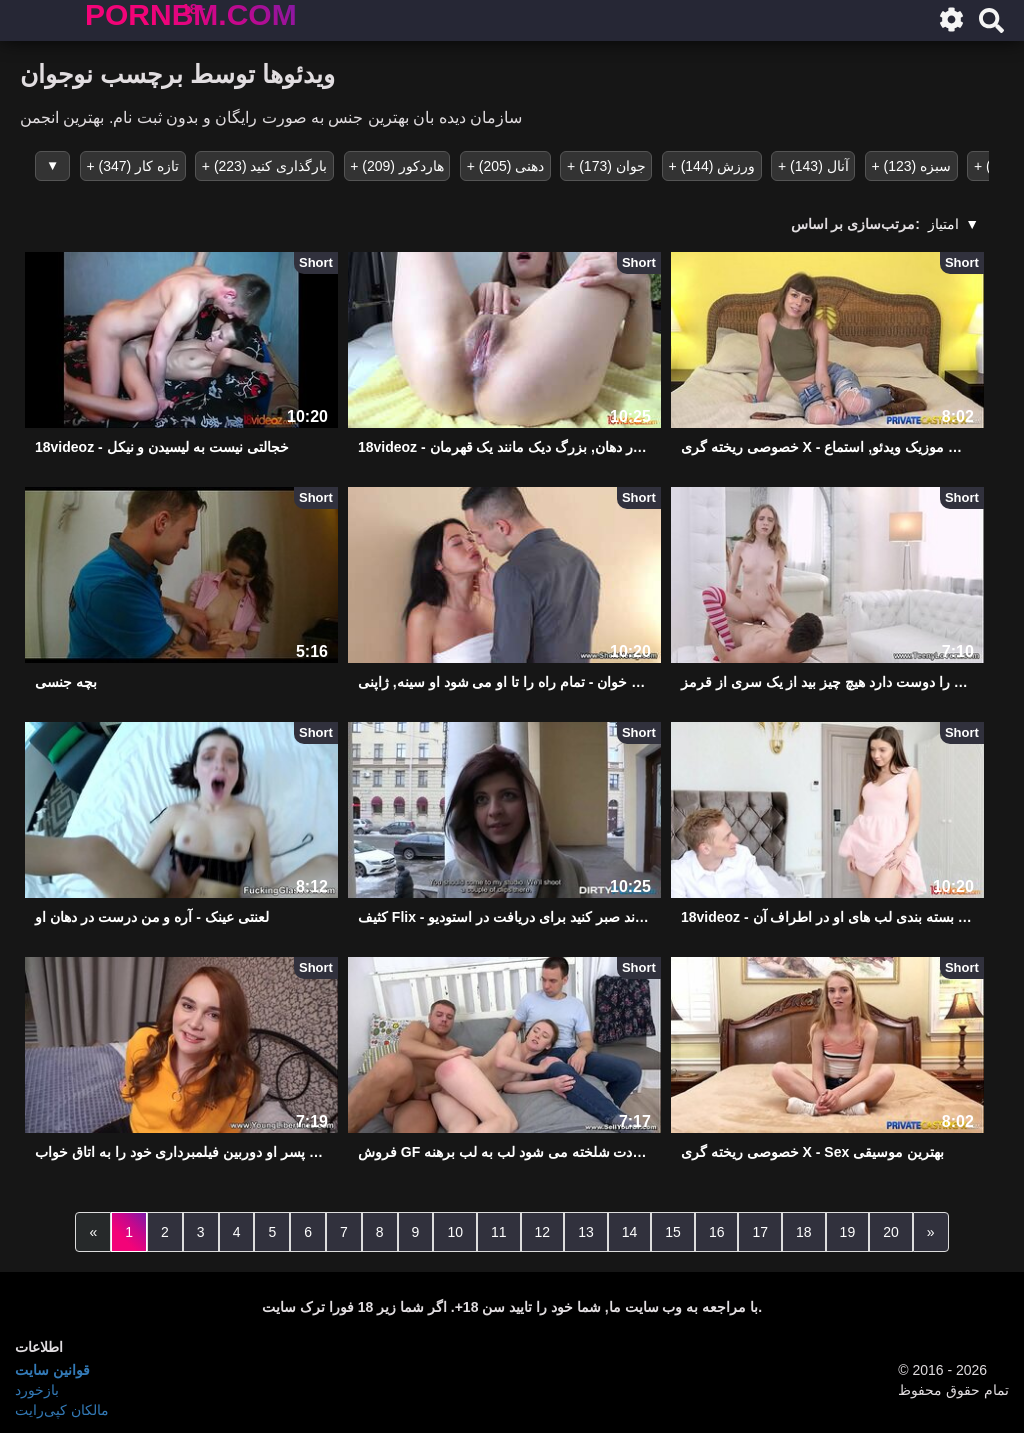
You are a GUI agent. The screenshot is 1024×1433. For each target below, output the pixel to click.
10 (455, 1230)
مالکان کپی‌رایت (62, 1408)
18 (804, 1230)
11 (499, 1230)
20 (891, 1230)
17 (760, 1230)
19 (848, 1230)
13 (586, 1230)
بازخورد (37, 1388)
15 (673, 1230)
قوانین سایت (52, 1368)
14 (630, 1230)
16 (717, 1230)
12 (543, 1230)
